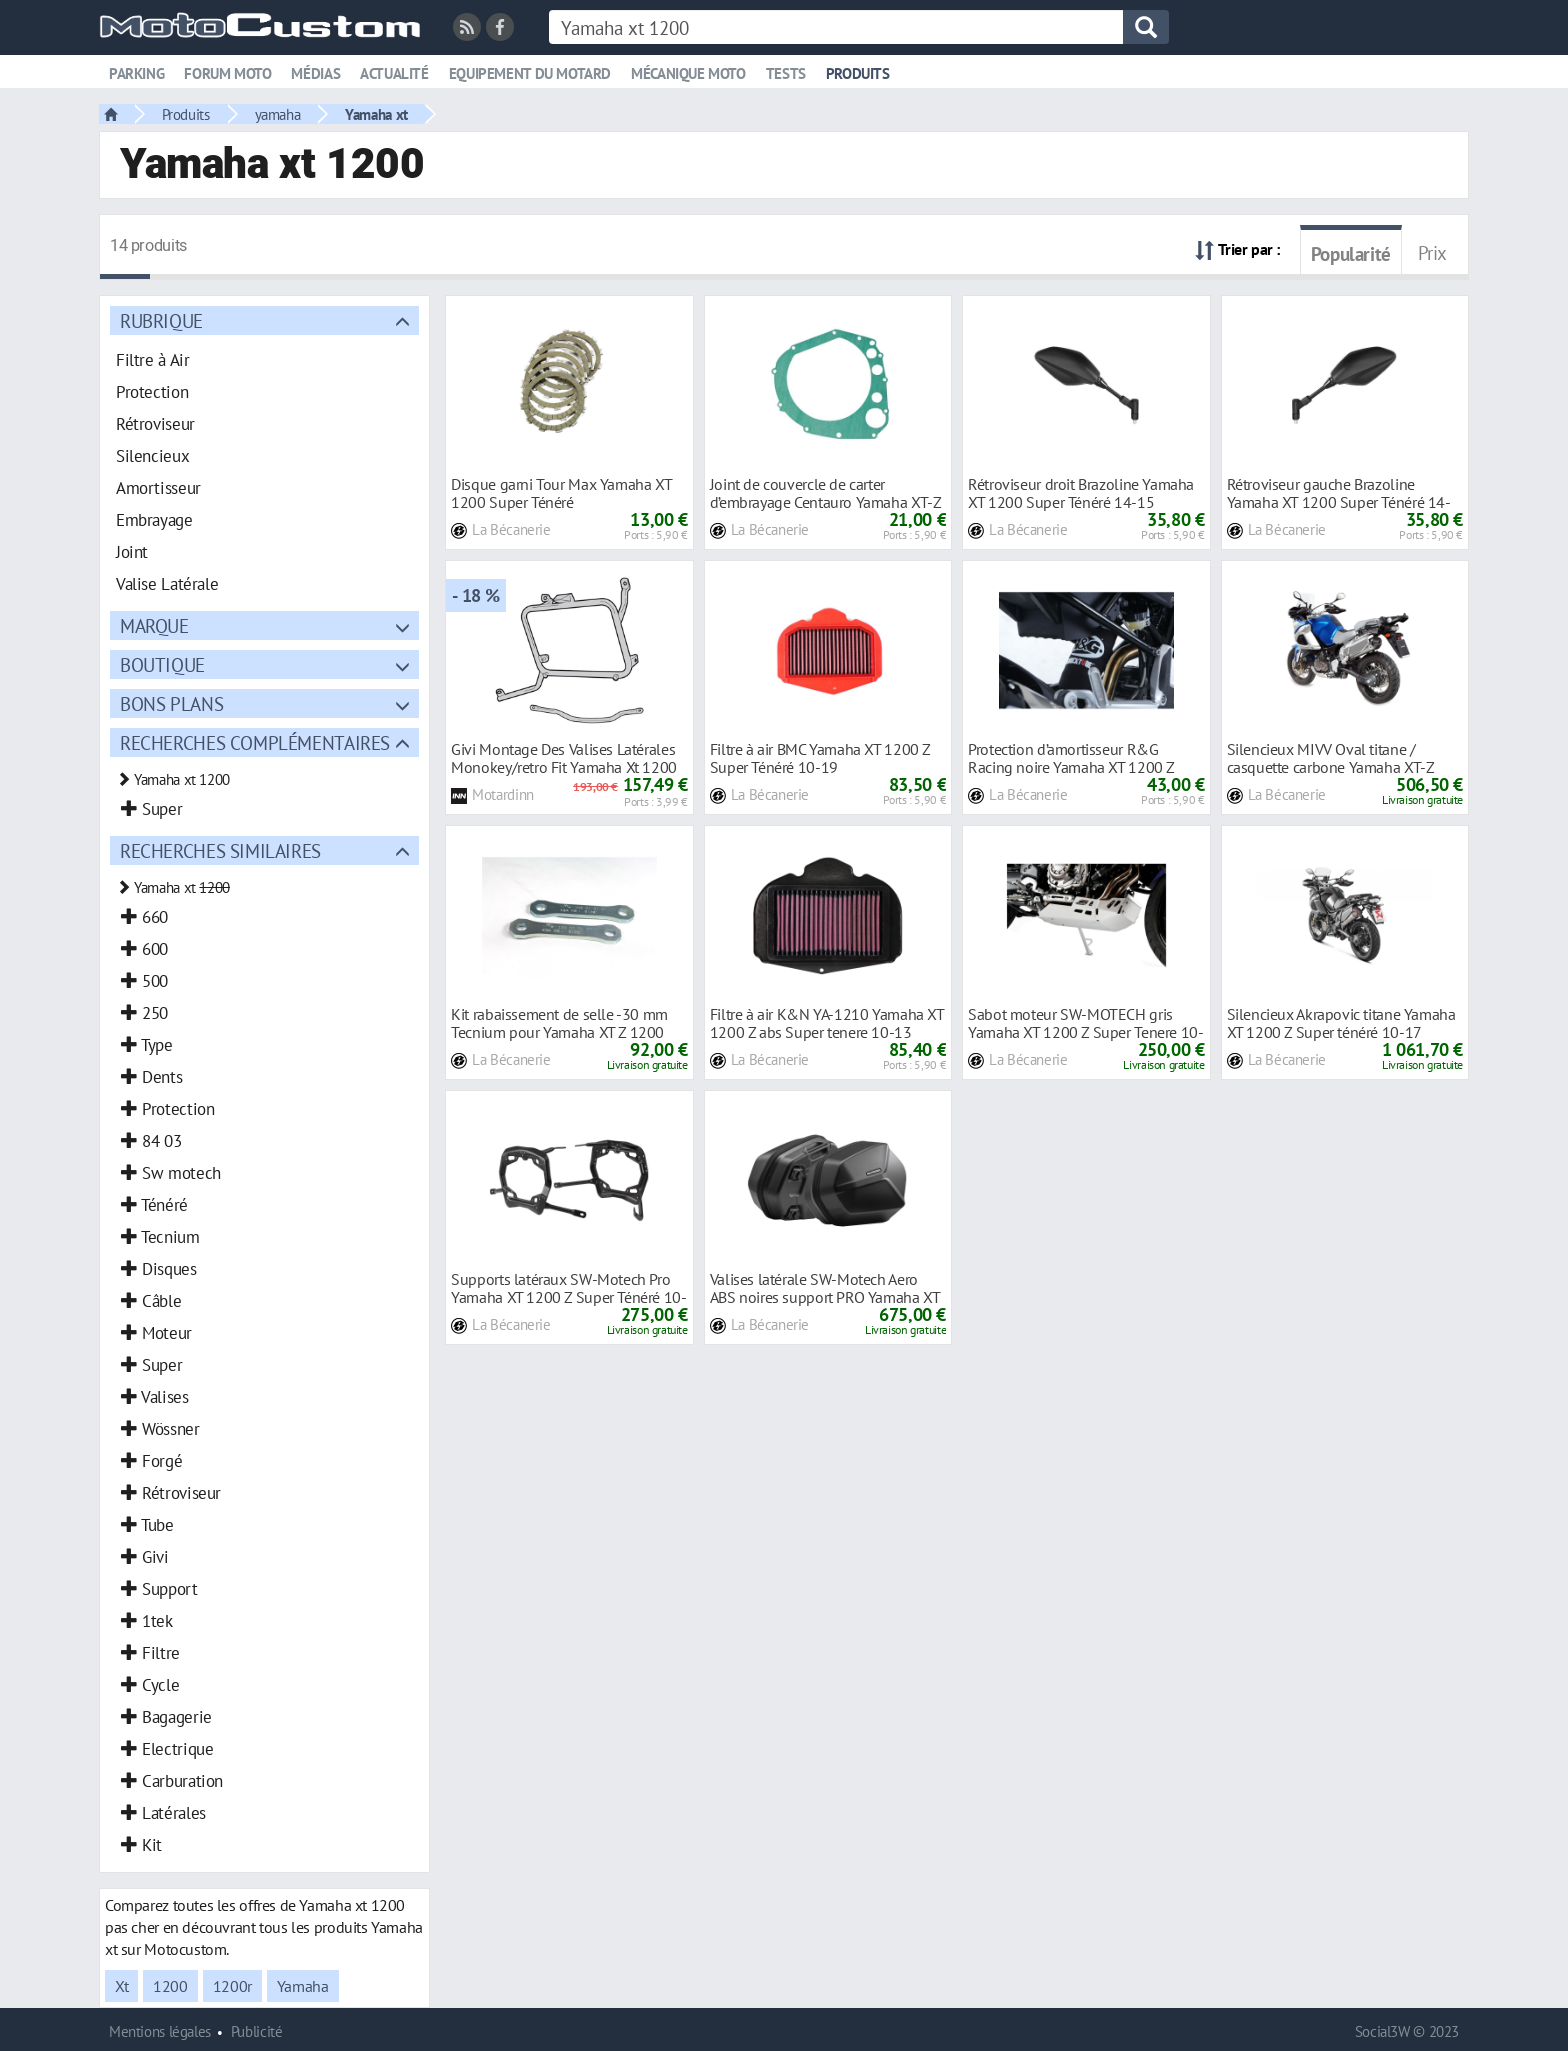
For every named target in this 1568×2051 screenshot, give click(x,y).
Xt (121, 1986)
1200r (232, 1986)
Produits (858, 73)
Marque (154, 625)
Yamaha (303, 1986)
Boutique (162, 664)
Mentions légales (160, 2031)
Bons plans (171, 703)
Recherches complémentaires (255, 742)
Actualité (394, 73)
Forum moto (227, 73)
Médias (315, 73)
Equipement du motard (530, 73)
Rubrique (161, 320)
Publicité (257, 2031)
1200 (170, 1986)
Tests (786, 73)
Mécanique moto (688, 73)
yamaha (278, 114)
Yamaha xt (376, 114)
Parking (136, 73)
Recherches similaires (220, 850)
